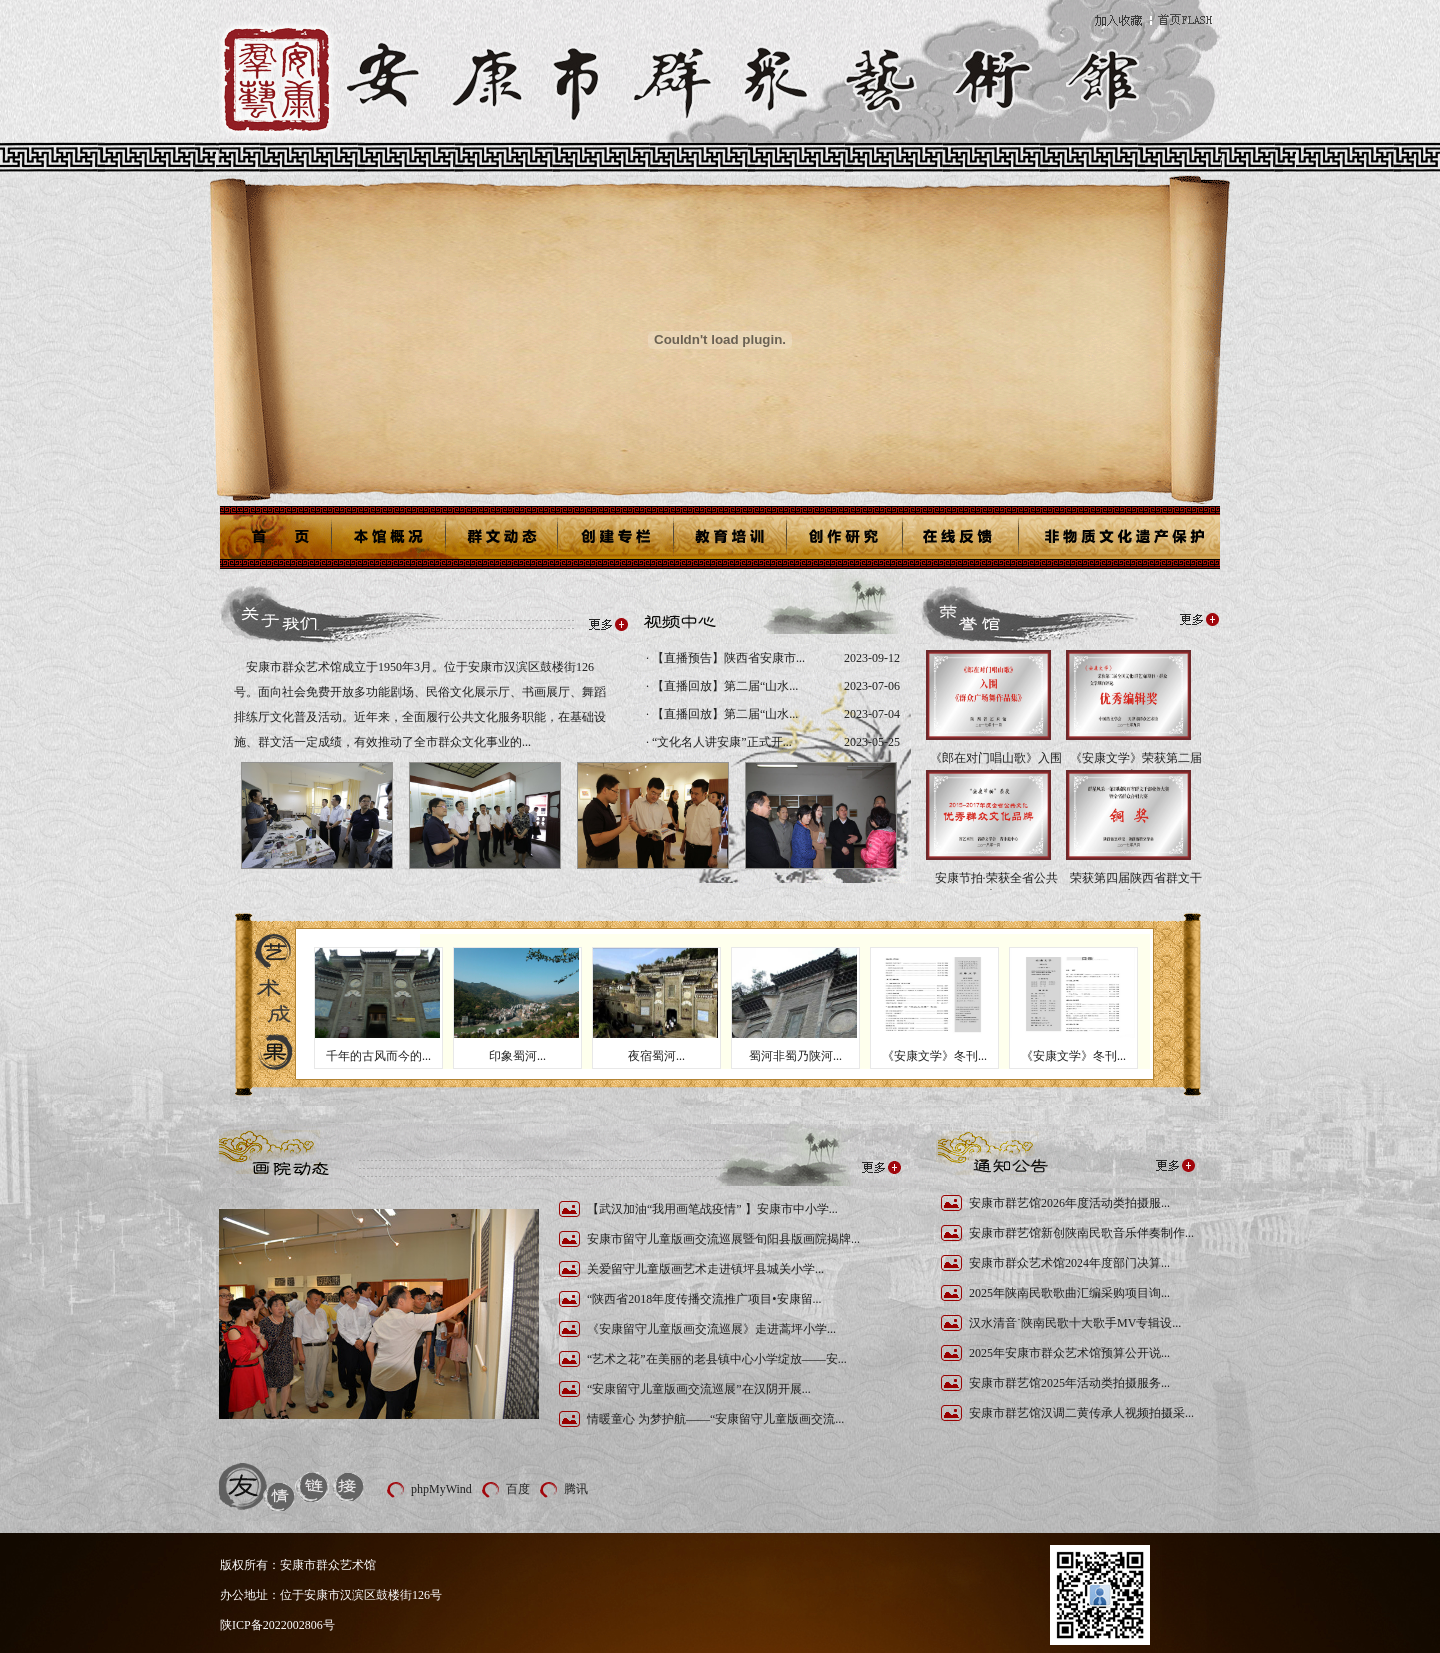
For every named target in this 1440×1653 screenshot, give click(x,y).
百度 (518, 1489)
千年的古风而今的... (378, 1056)
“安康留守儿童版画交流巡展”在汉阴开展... (699, 1389)
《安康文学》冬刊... (934, 1056)
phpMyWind (441, 1489)
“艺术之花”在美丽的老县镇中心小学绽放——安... (717, 1359)
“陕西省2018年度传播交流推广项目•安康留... (704, 1299)
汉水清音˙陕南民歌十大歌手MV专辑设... (1075, 1323)
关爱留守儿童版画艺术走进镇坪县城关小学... (705, 1269)
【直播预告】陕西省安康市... (727, 658)
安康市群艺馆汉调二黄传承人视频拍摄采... (1081, 1413)
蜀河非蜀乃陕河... (795, 1056)
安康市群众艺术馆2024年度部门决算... (1069, 1263)
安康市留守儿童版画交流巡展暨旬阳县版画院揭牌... (723, 1239)
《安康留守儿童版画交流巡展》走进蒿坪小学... (711, 1329)
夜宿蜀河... (656, 1056)
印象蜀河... (517, 1056)
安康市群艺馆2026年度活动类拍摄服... (1069, 1203)
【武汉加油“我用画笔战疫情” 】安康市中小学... (712, 1209)
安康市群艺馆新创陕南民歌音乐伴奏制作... (1081, 1233)
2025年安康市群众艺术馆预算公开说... (1069, 1353)
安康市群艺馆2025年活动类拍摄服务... (1069, 1383)
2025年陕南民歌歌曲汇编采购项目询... (1069, 1293)
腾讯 (576, 1489)
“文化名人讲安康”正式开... (720, 742)
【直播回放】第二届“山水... (723, 686)
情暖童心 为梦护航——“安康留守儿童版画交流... (715, 1419)
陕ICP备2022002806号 (277, 1625)
